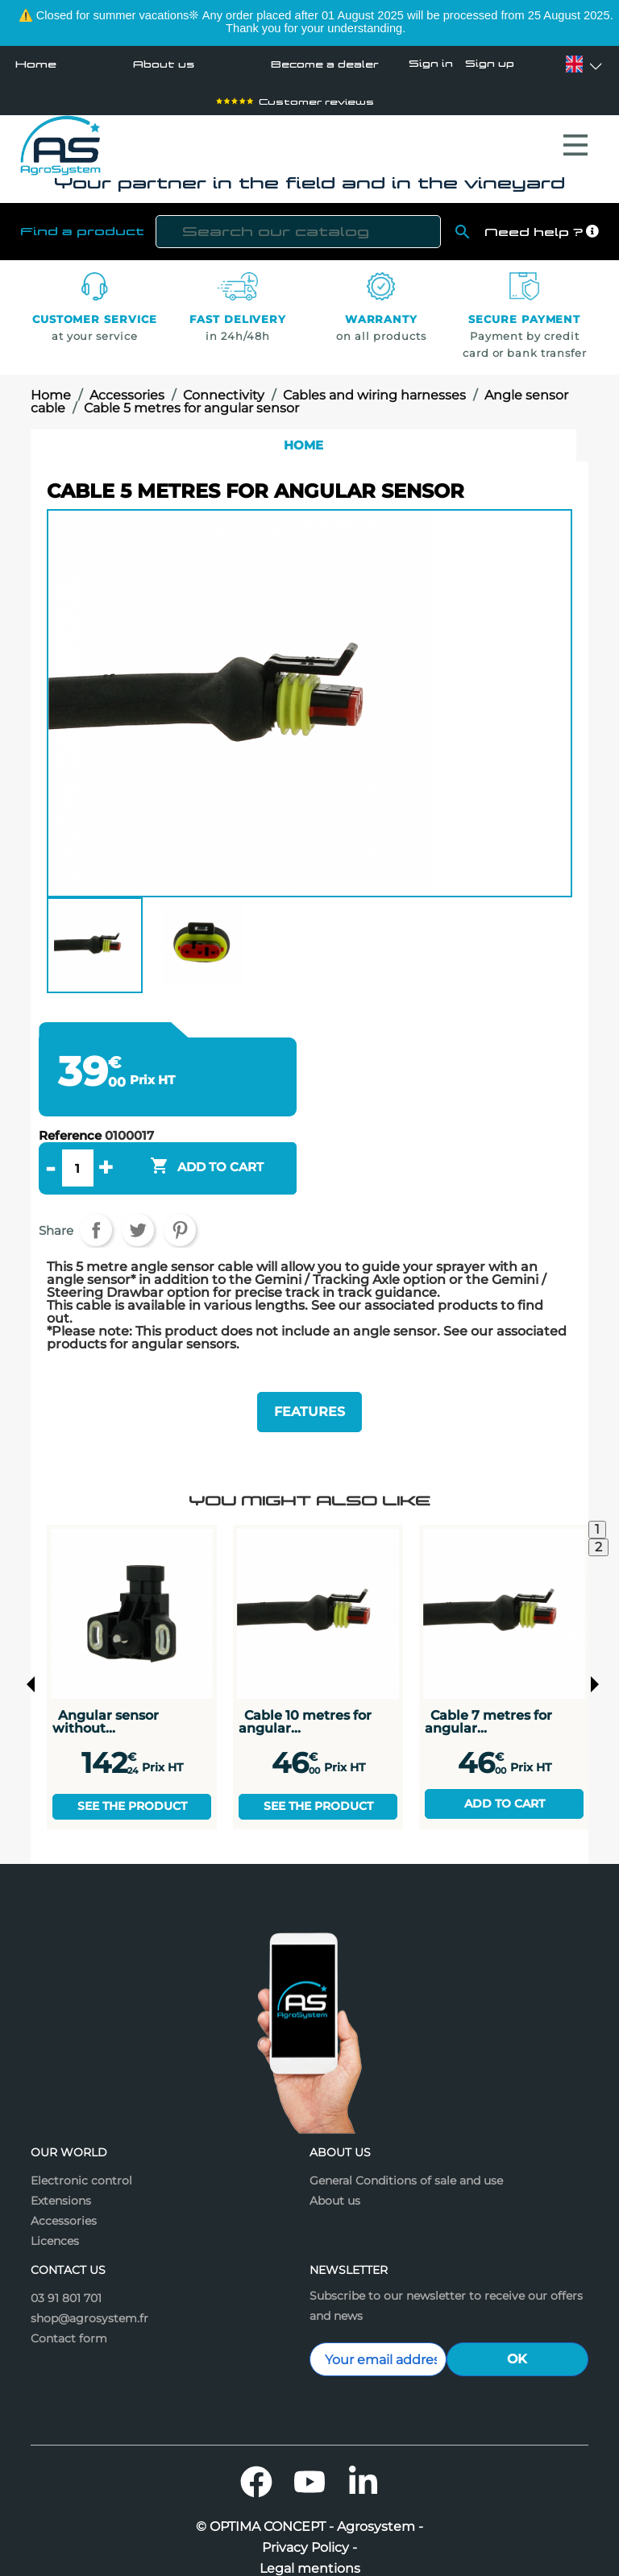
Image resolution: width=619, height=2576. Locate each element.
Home (35, 64)
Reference (70, 1128)
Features (309, 1399)
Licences (55, 2225)
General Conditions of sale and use (406, 2165)
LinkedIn (363, 2466)
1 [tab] (597, 1514)
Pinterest (180, 1222)
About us (158, 64)
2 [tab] (598, 1531)
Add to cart (504, 1787)
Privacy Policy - (309, 2532)
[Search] (298, 223)
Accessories (64, 2205)
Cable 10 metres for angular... (305, 1706)
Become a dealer (319, 64)
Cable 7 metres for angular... (488, 1706)
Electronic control (81, 2165)
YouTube (309, 2466)
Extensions (61, 2185)
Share (96, 1222)
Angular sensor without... (105, 1706)
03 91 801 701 (66, 2283)
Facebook (256, 2466)
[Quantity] (77, 1159)
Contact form (69, 2323)
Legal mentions (310, 2553)
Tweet (138, 1222)
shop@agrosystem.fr (89, 2303)
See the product (132, 1790)
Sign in (431, 64)
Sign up (490, 64)
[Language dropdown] (574, 64)
